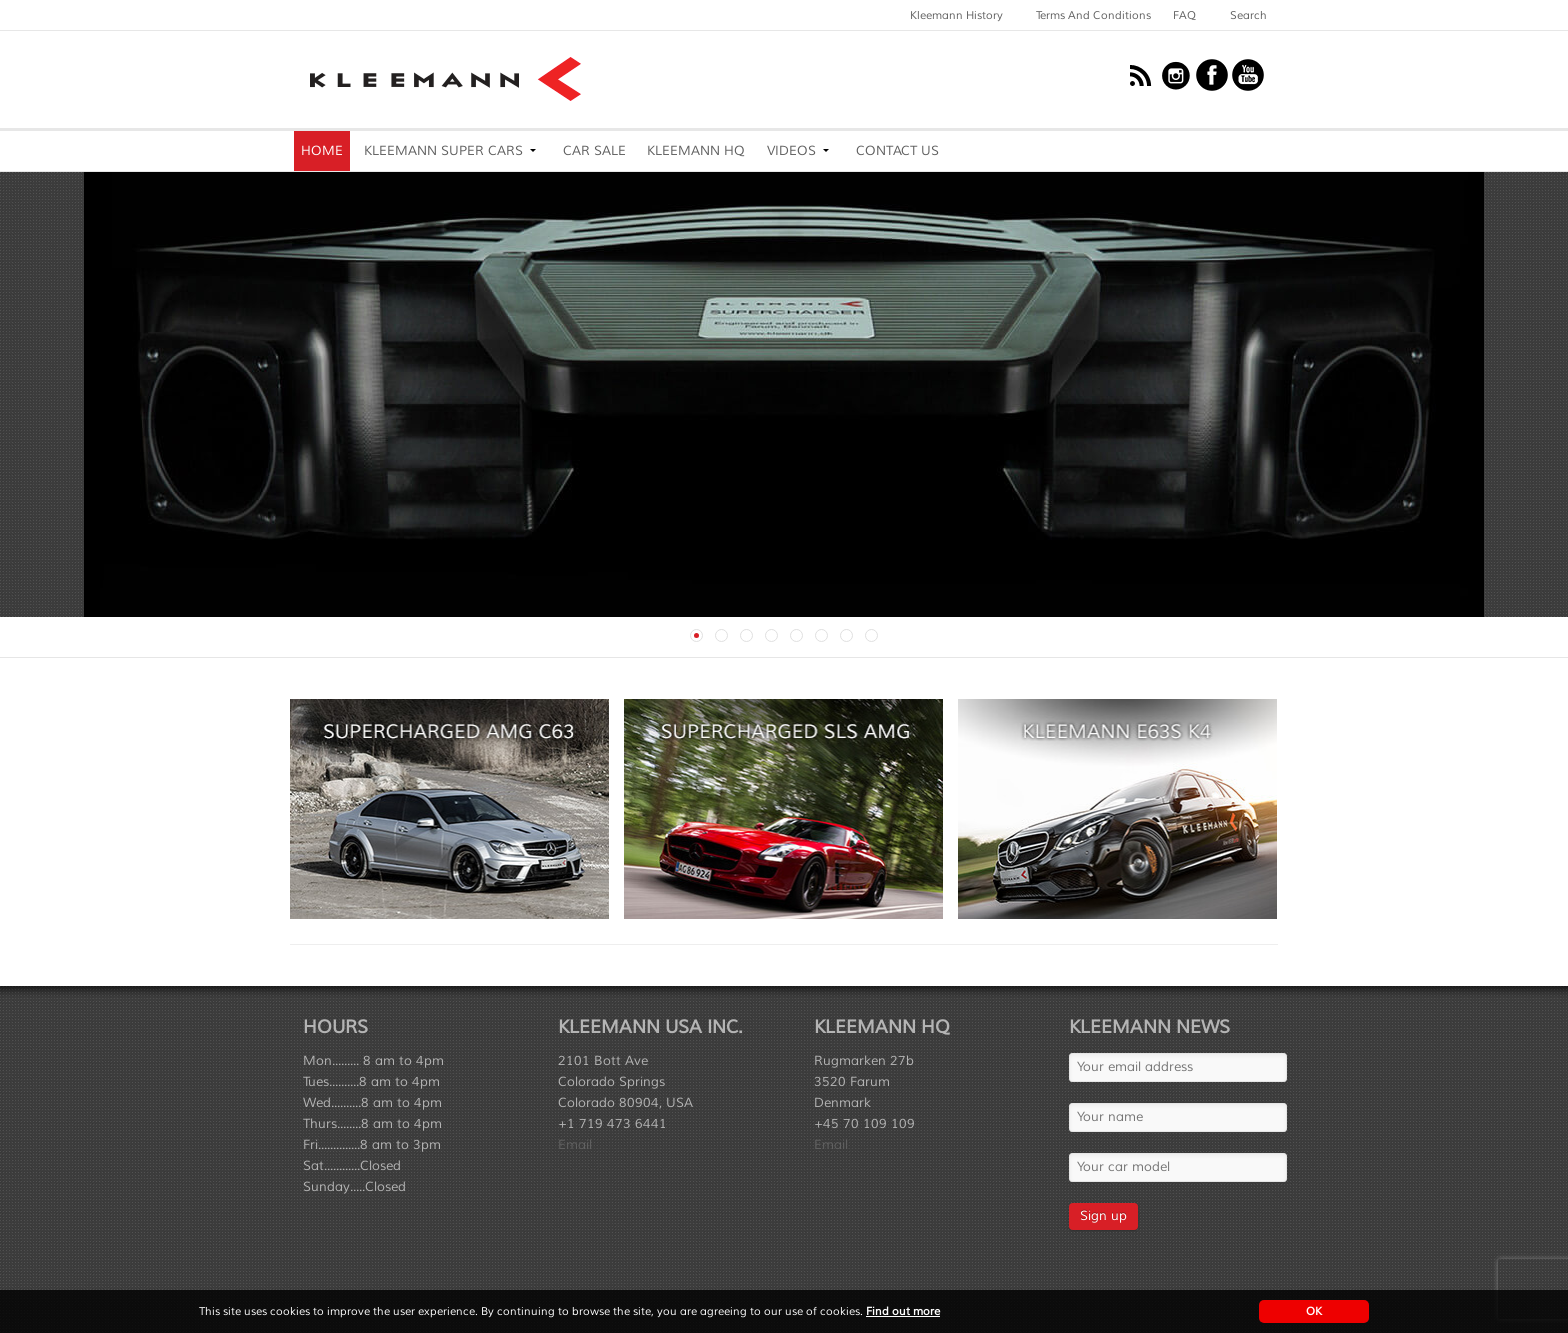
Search (1248, 15)
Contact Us (897, 151)
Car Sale (594, 151)
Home (322, 151)
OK (1314, 1311)
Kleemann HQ (696, 151)
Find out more (903, 1311)
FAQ (1184, 15)
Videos (791, 151)
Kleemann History (956, 15)
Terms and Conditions (1093, 15)
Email (575, 1145)
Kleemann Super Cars (443, 151)
